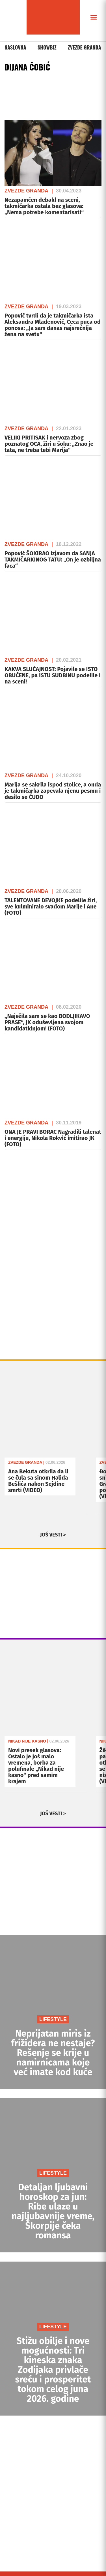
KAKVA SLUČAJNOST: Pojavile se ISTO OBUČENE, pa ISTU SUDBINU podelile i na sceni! (53, 675)
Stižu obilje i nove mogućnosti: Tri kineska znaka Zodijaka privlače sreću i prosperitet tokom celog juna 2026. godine (53, 2369)
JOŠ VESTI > (53, 1535)
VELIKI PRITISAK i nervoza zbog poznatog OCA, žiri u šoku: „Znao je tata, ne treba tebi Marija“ (49, 443)
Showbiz (47, 47)
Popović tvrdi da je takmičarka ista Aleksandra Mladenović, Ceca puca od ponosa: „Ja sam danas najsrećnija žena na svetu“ (53, 325)
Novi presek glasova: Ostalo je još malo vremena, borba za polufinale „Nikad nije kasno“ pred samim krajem (36, 1766)
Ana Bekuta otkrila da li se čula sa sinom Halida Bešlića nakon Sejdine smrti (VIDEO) (38, 1480)
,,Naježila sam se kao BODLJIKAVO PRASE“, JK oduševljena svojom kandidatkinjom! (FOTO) (47, 1022)
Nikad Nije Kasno (27, 1741)
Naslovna (15, 47)
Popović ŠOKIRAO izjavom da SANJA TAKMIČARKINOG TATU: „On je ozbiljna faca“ (53, 559)
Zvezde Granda (84, 47)
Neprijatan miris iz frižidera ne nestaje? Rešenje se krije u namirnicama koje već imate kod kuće (53, 2052)
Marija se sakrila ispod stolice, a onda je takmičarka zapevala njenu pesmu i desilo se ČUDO (53, 790)
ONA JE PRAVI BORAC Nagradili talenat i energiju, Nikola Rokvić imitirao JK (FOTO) (53, 1138)
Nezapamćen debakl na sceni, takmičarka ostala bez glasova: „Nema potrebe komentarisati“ (44, 206)
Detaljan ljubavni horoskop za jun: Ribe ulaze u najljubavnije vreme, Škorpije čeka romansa (53, 2211)
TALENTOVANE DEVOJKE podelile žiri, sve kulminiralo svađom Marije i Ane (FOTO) (51, 906)
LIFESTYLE (53, 2019)
